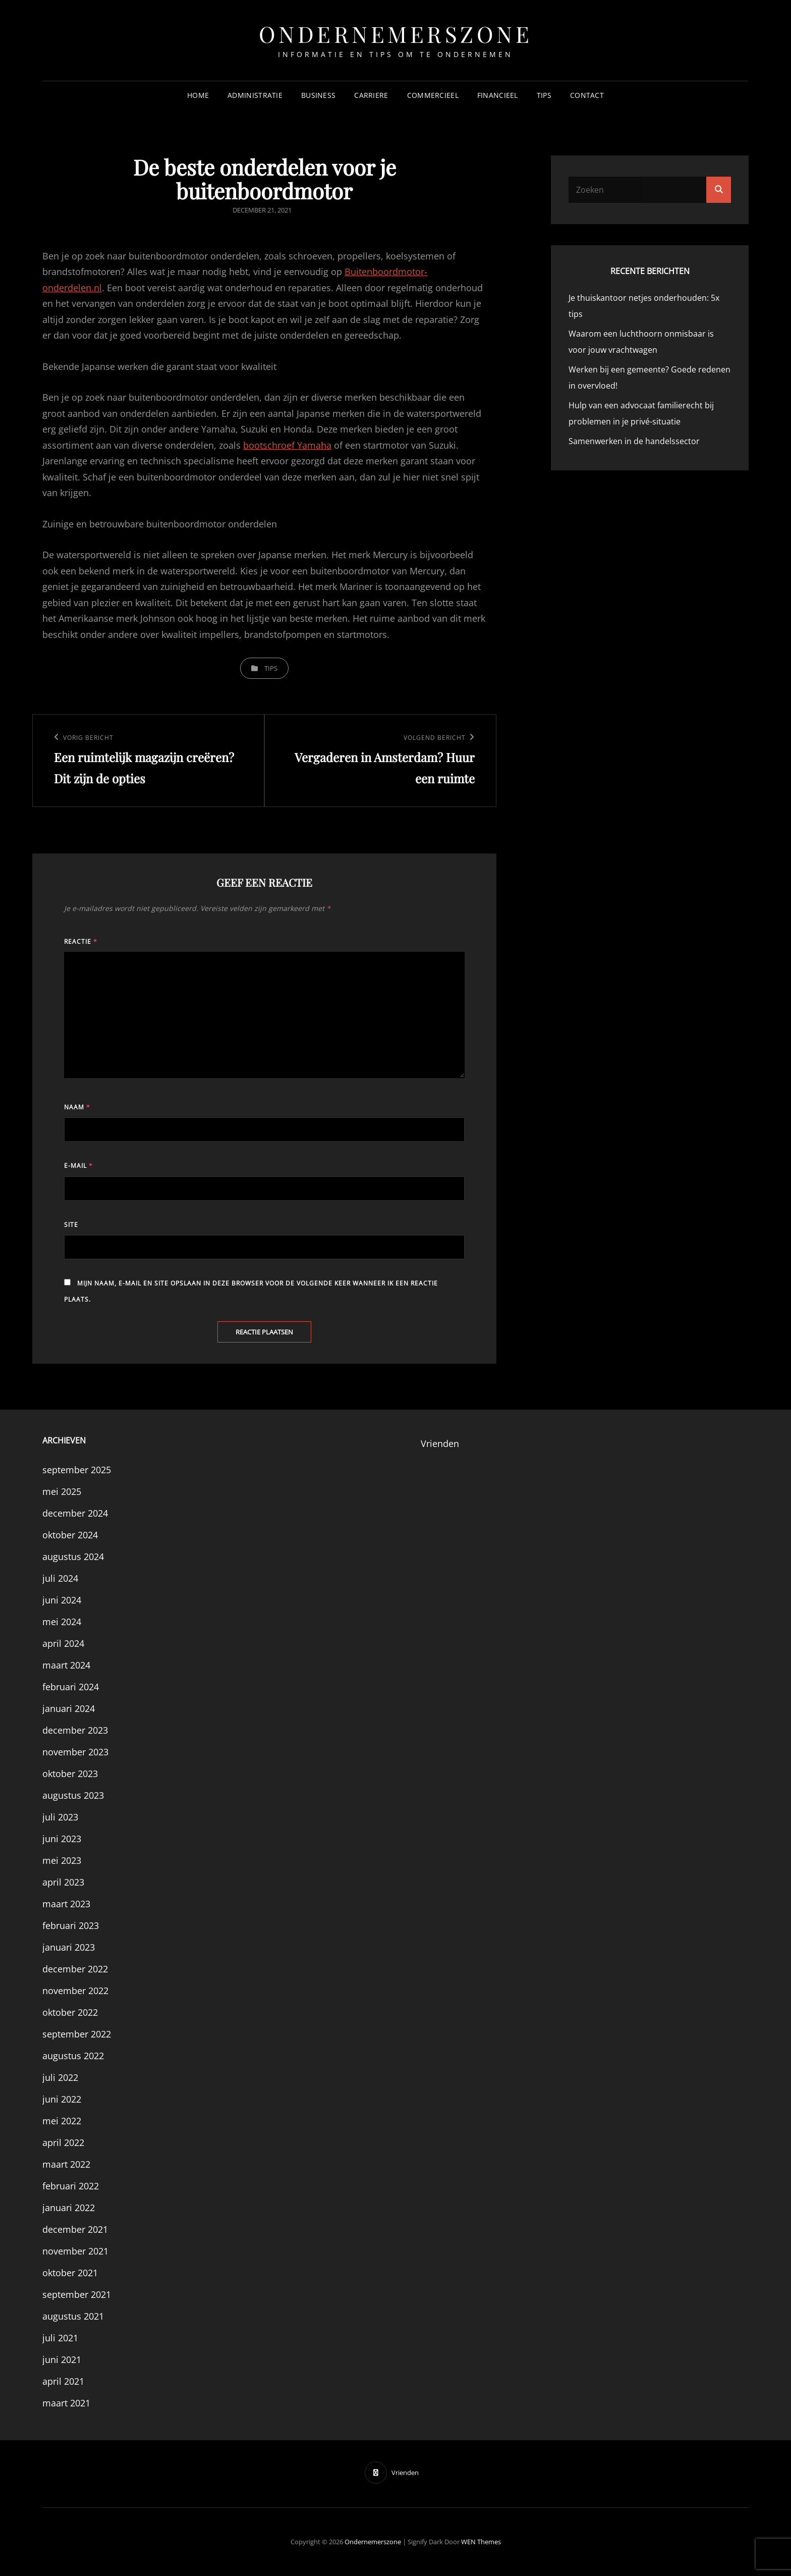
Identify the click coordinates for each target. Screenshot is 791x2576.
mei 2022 (61, 2121)
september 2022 (76, 2034)
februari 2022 (70, 2186)
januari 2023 (68, 1947)
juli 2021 (60, 2338)
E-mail (78, 1165)
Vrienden (440, 1443)
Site (71, 1224)
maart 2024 (66, 1665)
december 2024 (75, 1513)
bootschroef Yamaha (287, 445)
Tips (544, 95)
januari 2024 (68, 1708)
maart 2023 (66, 1904)
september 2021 (76, 2294)
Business (318, 95)
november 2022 (75, 1990)
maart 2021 (66, 2403)
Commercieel (433, 95)
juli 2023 (60, 1817)
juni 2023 (61, 1839)
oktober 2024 (70, 1535)
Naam (77, 1107)
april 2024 (63, 1643)
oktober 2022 (70, 2012)
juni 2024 (61, 1600)
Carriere (371, 95)
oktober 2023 (70, 1773)
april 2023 (63, 1882)
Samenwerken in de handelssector (634, 441)
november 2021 (75, 2251)
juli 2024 (60, 1578)
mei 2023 (61, 1860)
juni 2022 (61, 2099)
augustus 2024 (73, 1556)
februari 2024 (70, 1687)
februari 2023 (70, 1925)
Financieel (497, 95)
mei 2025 (61, 1491)
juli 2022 (60, 2077)
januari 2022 (68, 2208)
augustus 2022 (73, 2056)
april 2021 (63, 2381)
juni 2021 (61, 2359)
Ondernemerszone (396, 33)
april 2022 (63, 2142)
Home (198, 95)
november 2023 (75, 1752)
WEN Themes (481, 2541)
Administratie (255, 95)
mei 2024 (61, 1622)
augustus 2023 (73, 1795)
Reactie (80, 941)
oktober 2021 (70, 2273)
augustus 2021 (73, 2316)
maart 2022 (66, 2164)
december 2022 (75, 1969)
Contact (587, 95)
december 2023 (75, 1730)
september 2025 (76, 1470)
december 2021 (75, 2229)
